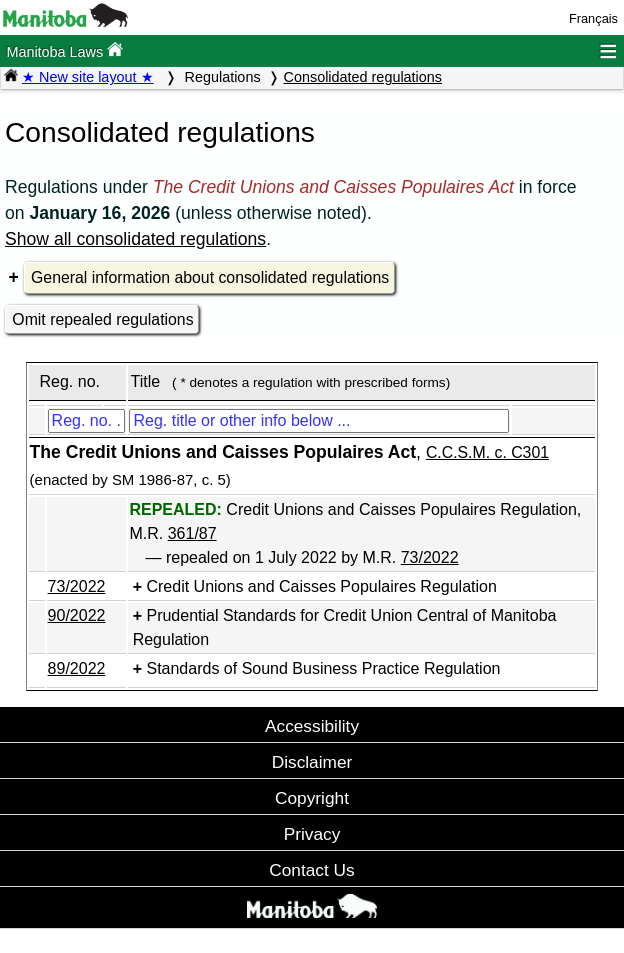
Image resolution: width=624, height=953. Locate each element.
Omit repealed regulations (102, 319)
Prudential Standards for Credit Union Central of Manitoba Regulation (345, 627)
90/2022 (77, 615)
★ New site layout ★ (88, 77)
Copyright (312, 798)
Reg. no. (69, 381)
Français (593, 18)
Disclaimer (312, 762)
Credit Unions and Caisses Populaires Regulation (321, 586)
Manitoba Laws (64, 50)
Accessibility (312, 726)
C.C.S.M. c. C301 (487, 452)
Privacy (312, 834)
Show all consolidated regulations (135, 239)
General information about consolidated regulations (210, 277)
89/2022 (77, 668)
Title (145, 381)
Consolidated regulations (363, 77)
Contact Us (311, 870)
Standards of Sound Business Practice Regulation (323, 668)
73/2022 (430, 557)
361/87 (192, 533)
